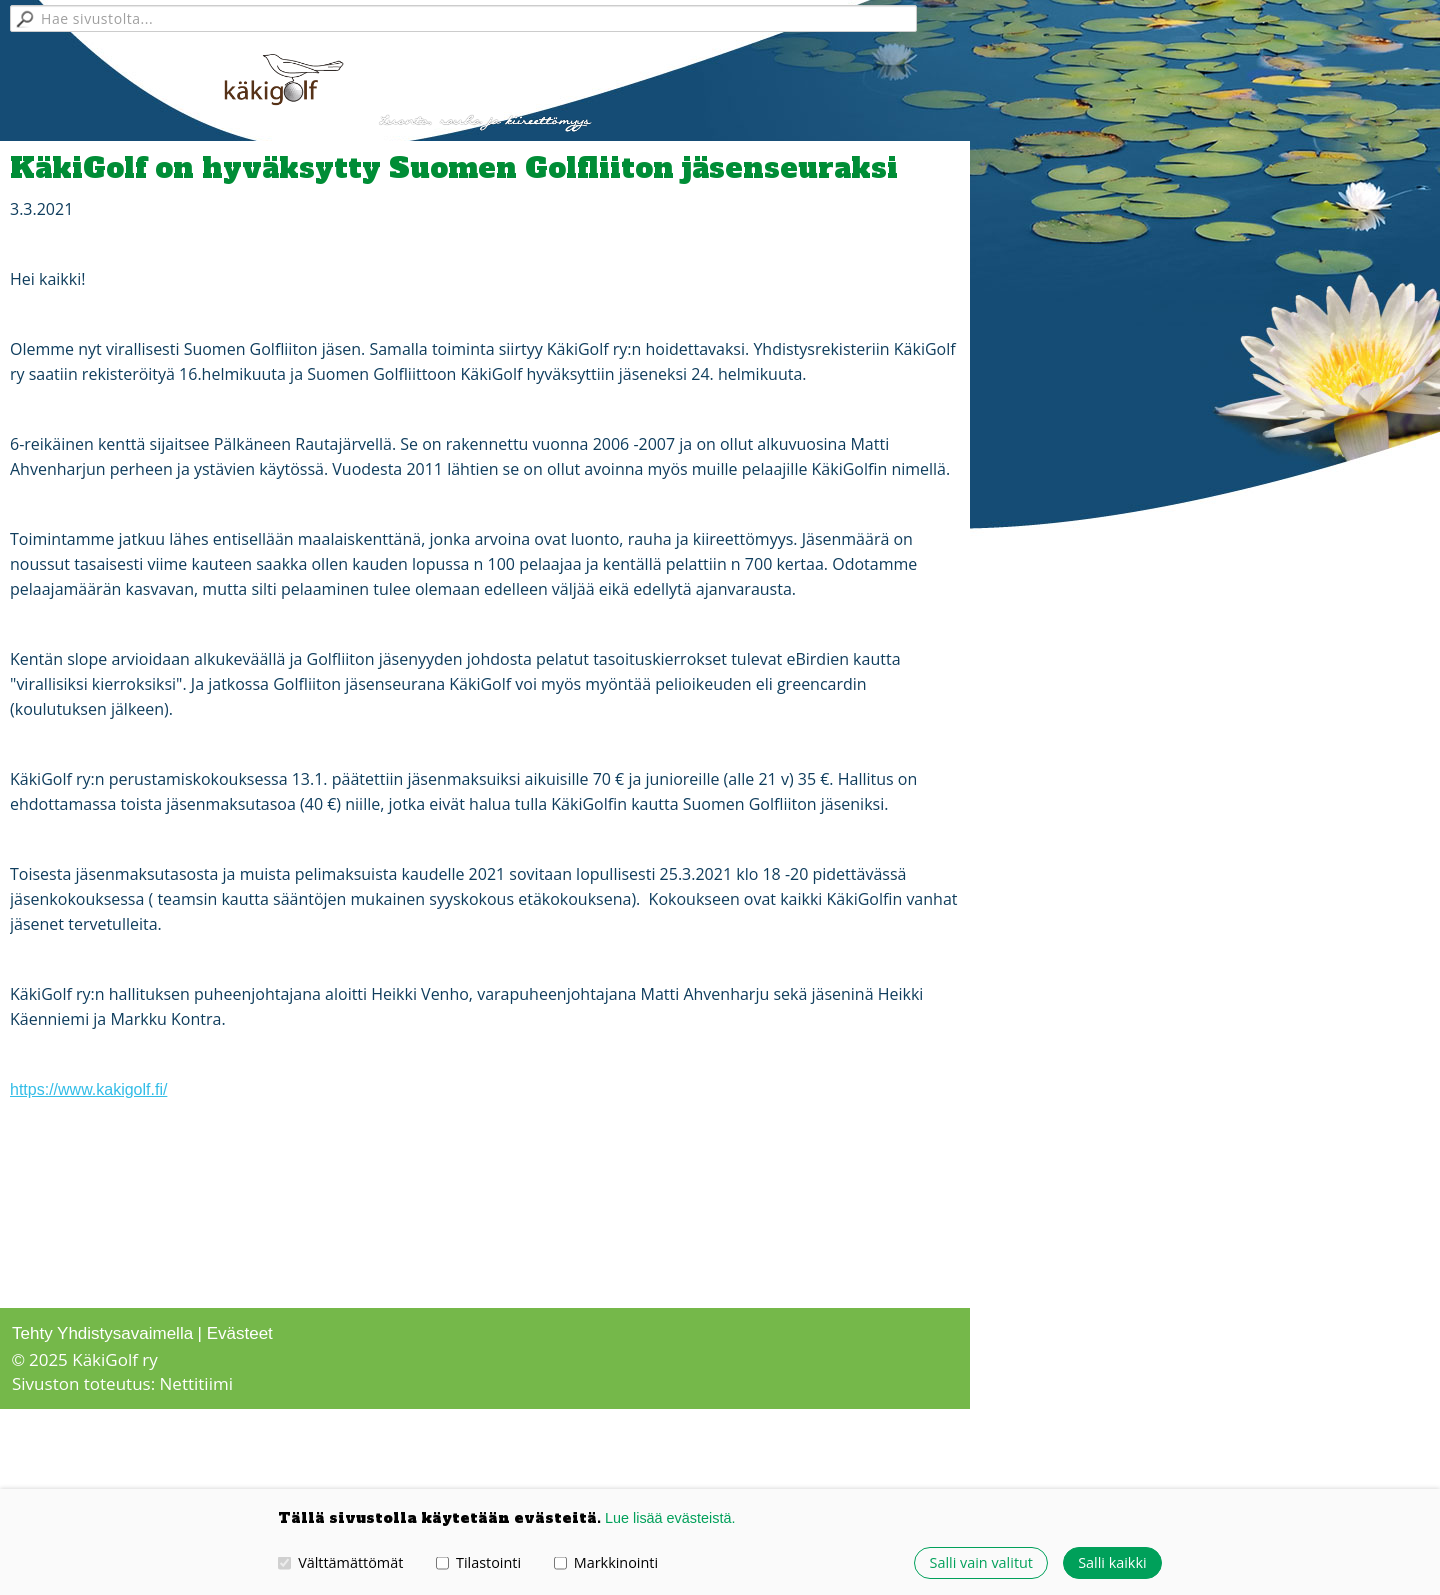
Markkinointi (606, 1562)
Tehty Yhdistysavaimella (102, 1333)
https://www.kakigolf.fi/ (88, 1089)
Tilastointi (478, 1562)
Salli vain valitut (981, 1562)
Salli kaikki (1112, 1562)
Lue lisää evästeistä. (670, 1518)
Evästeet (240, 1333)
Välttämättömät (340, 1562)
